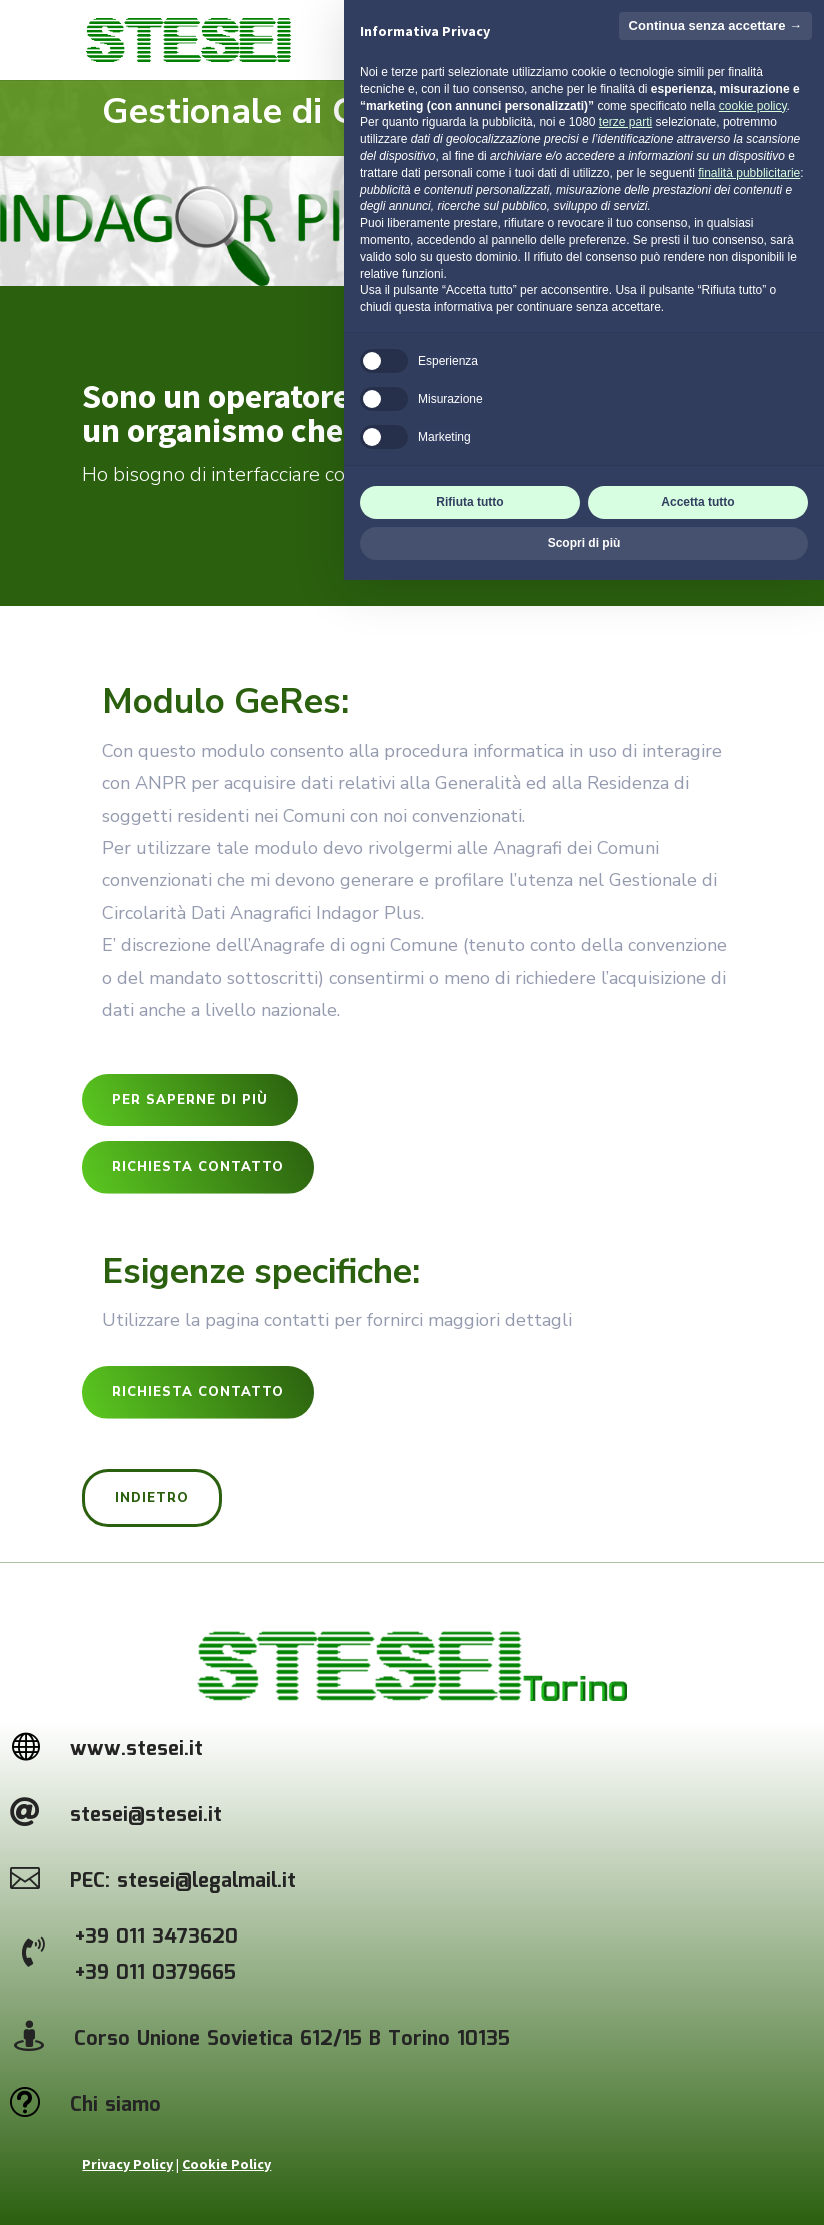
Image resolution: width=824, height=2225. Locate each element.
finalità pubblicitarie (749, 1818)
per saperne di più (190, 1100)
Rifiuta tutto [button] (469, 2147)
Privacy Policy (127, 2164)
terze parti (625, 1768)
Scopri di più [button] (584, 2188)
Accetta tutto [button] (697, 2147)
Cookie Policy (226, 2164)
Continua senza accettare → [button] (715, 1670)
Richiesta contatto (198, 1167)
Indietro (152, 1498)
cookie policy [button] (753, 1751)
